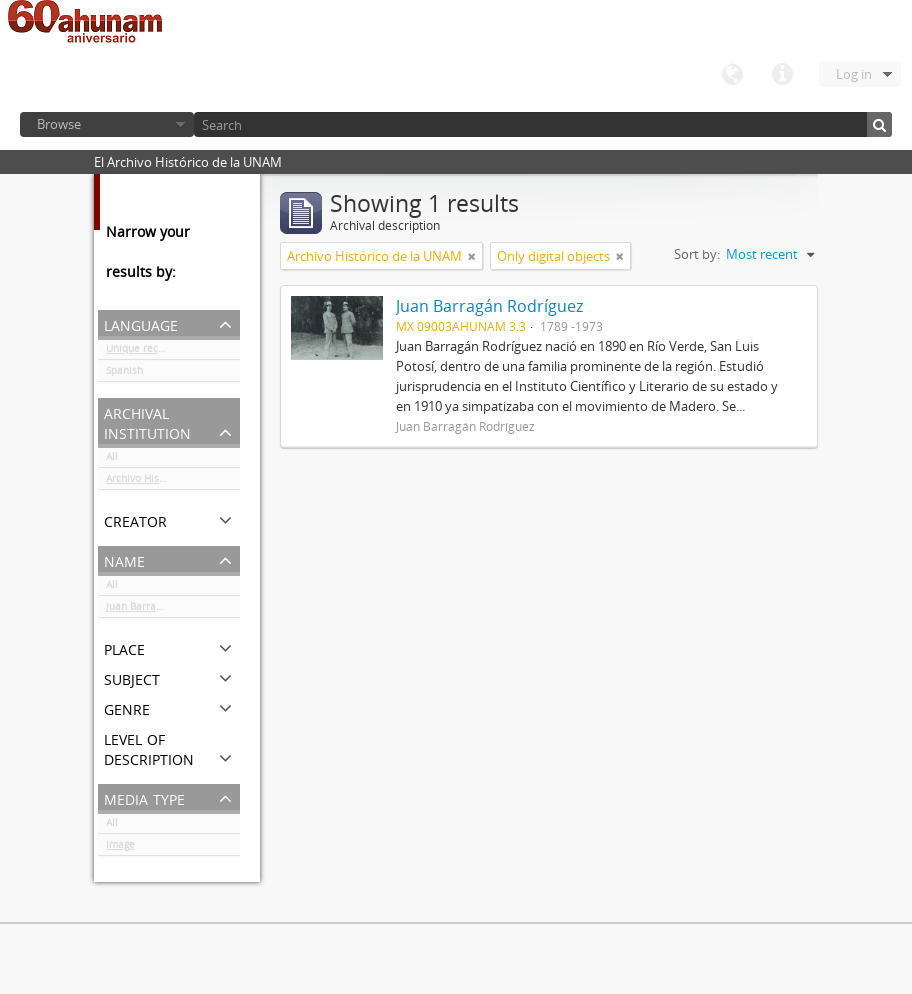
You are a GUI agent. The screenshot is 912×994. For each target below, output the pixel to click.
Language (732, 75)
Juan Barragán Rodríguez (164, 610)
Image (120, 848)
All (112, 460)
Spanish (124, 374)
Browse (59, 124)
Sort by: (697, 254)
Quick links (782, 75)
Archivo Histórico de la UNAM (173, 482)
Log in (854, 74)
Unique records (142, 352)
